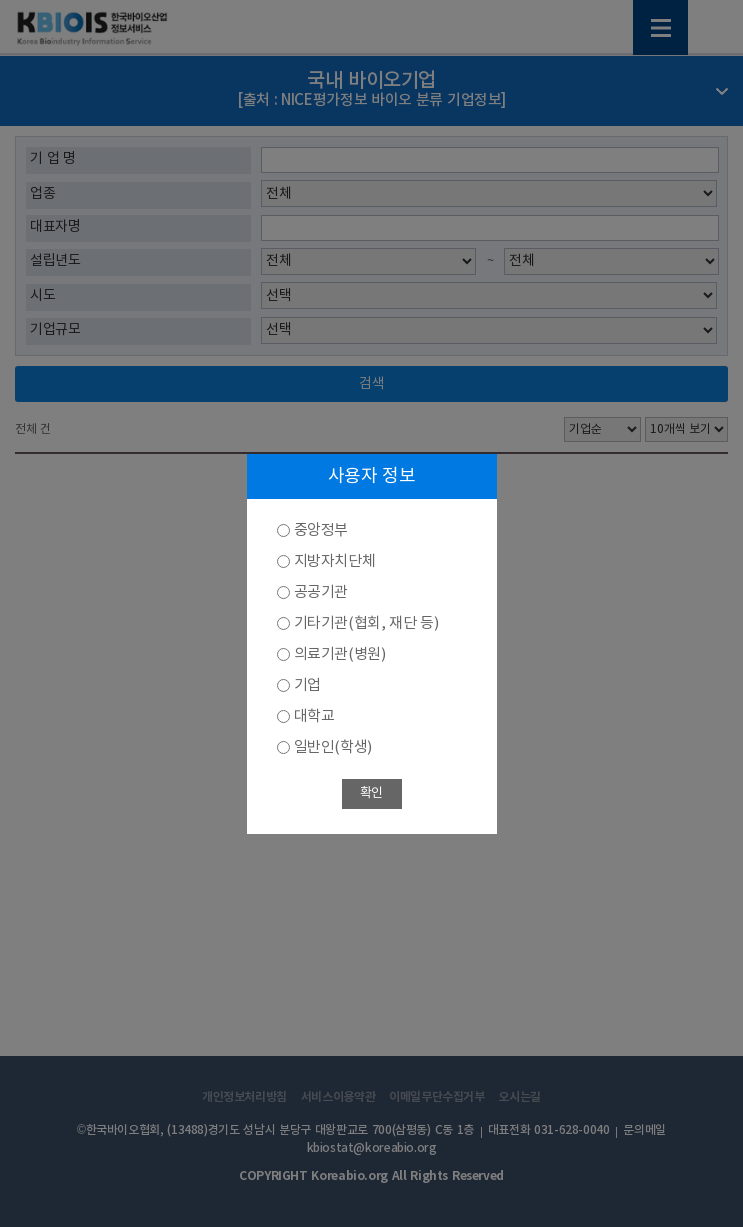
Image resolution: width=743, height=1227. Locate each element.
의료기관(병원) (340, 654)
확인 (371, 793)
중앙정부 (321, 530)
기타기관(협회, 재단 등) (366, 623)
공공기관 (321, 592)
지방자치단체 (335, 561)
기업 (307, 685)
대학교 (314, 716)
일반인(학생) (333, 747)
